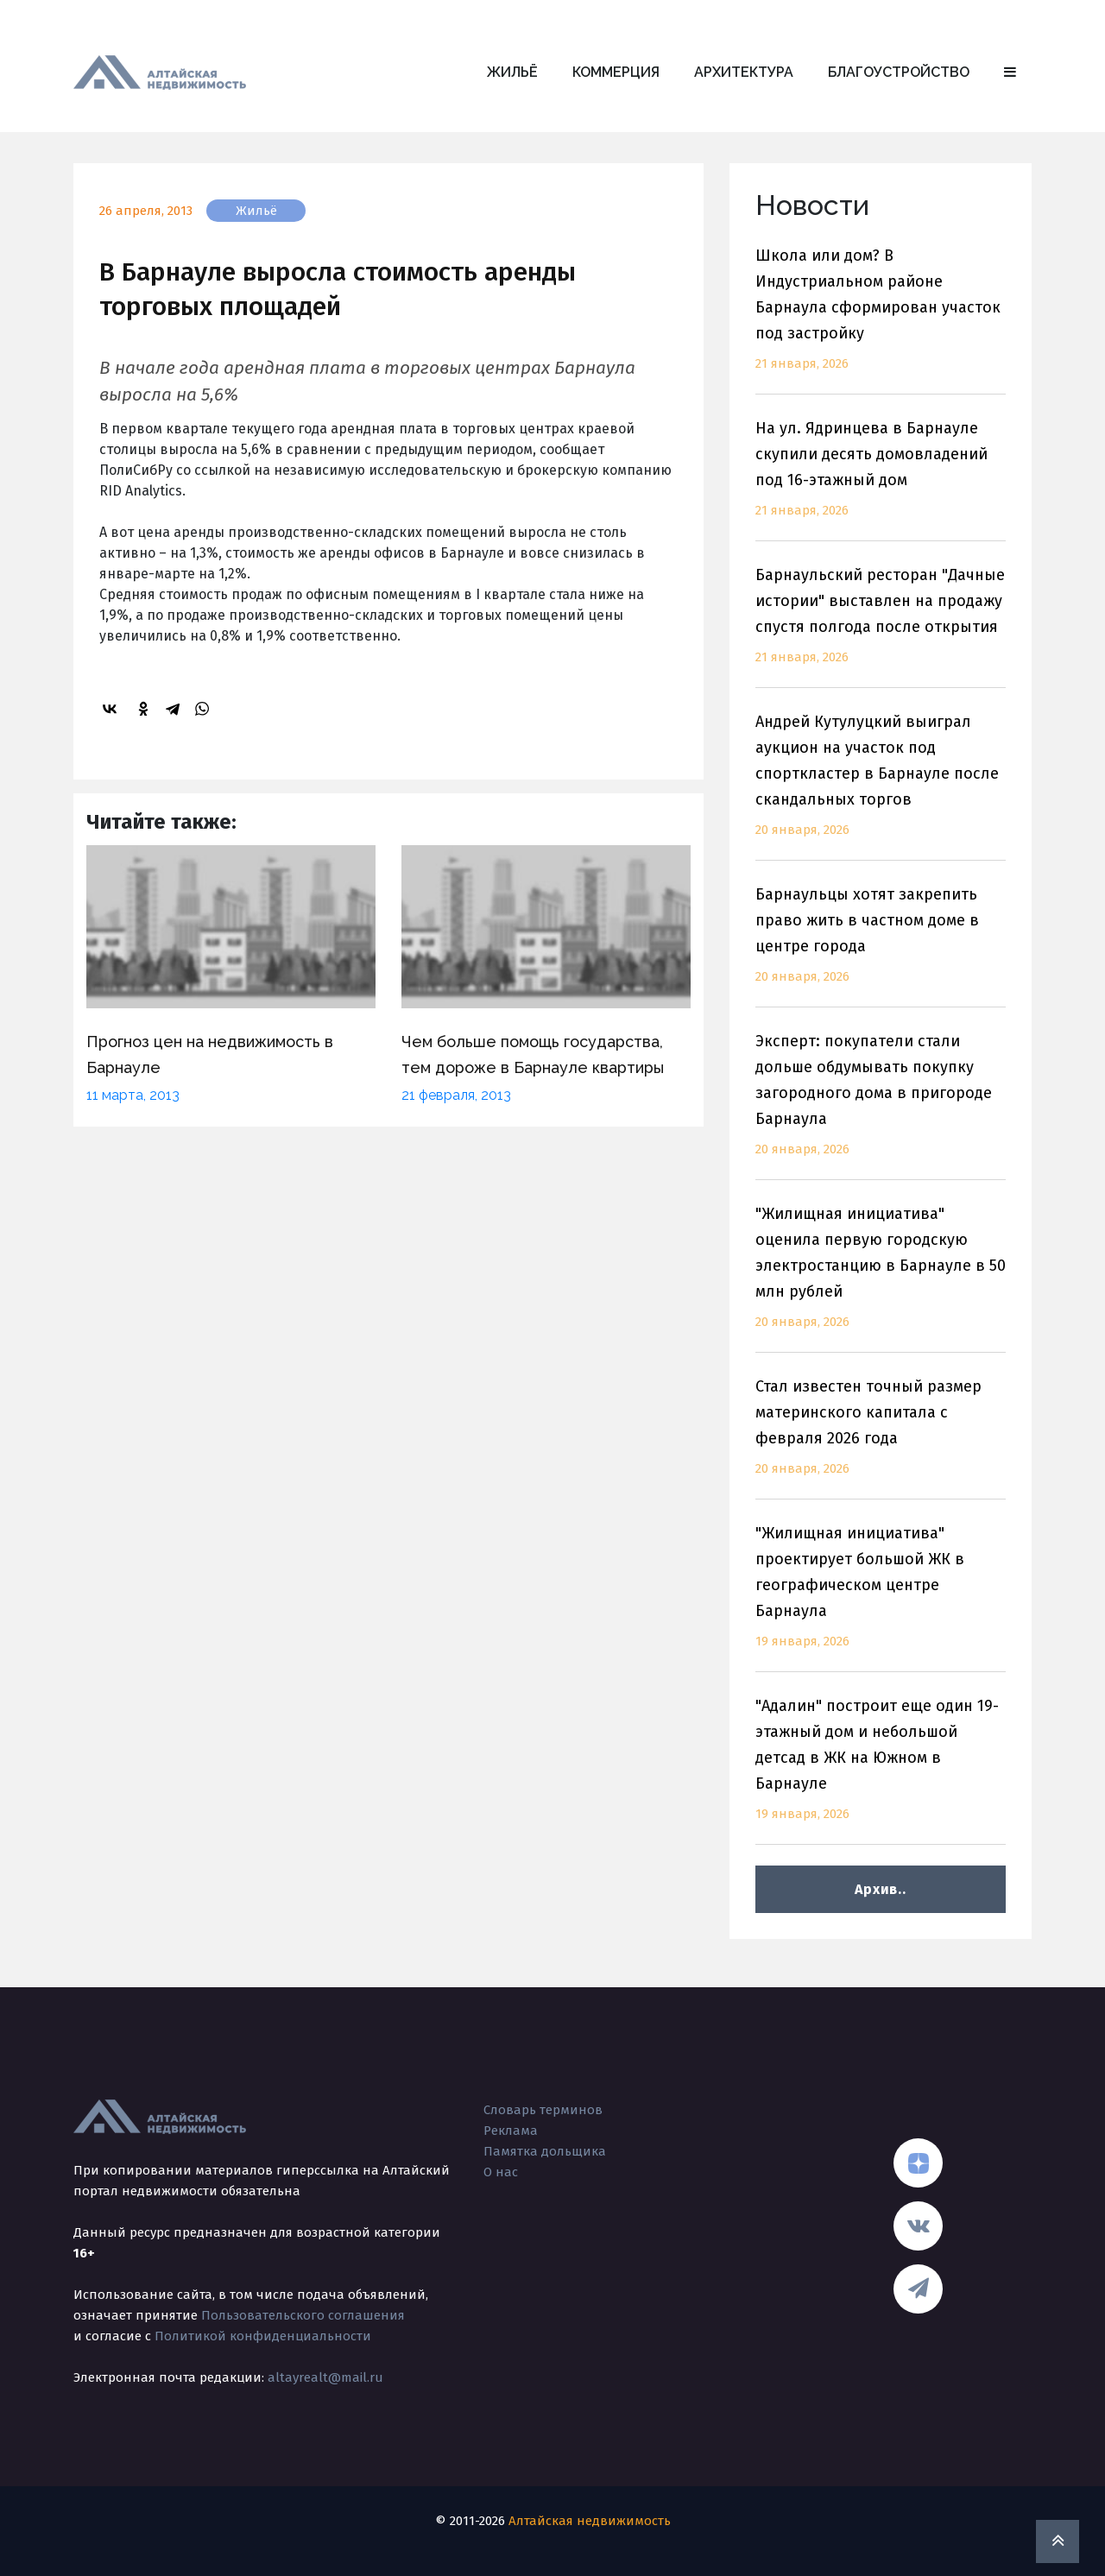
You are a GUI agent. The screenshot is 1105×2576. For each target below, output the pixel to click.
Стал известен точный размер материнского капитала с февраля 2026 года (880, 1438)
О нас (500, 2172)
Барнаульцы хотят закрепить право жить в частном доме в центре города (880, 946)
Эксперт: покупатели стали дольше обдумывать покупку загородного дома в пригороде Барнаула (880, 1105)
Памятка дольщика (544, 2151)
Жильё (512, 72)
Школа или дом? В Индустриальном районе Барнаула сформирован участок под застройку (880, 320)
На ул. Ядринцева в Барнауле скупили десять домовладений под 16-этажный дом (880, 479)
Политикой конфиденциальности (263, 2336)
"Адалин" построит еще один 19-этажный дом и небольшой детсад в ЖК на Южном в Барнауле (880, 1770)
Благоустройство (898, 72)
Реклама (510, 2130)
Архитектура (743, 72)
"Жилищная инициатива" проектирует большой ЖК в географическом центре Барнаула (880, 1597)
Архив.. (880, 1889)
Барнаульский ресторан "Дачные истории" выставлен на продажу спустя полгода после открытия (880, 626)
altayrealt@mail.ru (325, 2377)
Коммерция (616, 72)
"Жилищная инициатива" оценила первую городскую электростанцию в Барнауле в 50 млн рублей (880, 1278)
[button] (1010, 72)
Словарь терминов (543, 2110)
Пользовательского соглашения (303, 2315)
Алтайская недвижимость (589, 2521)
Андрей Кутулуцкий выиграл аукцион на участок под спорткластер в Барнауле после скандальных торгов (880, 786)
